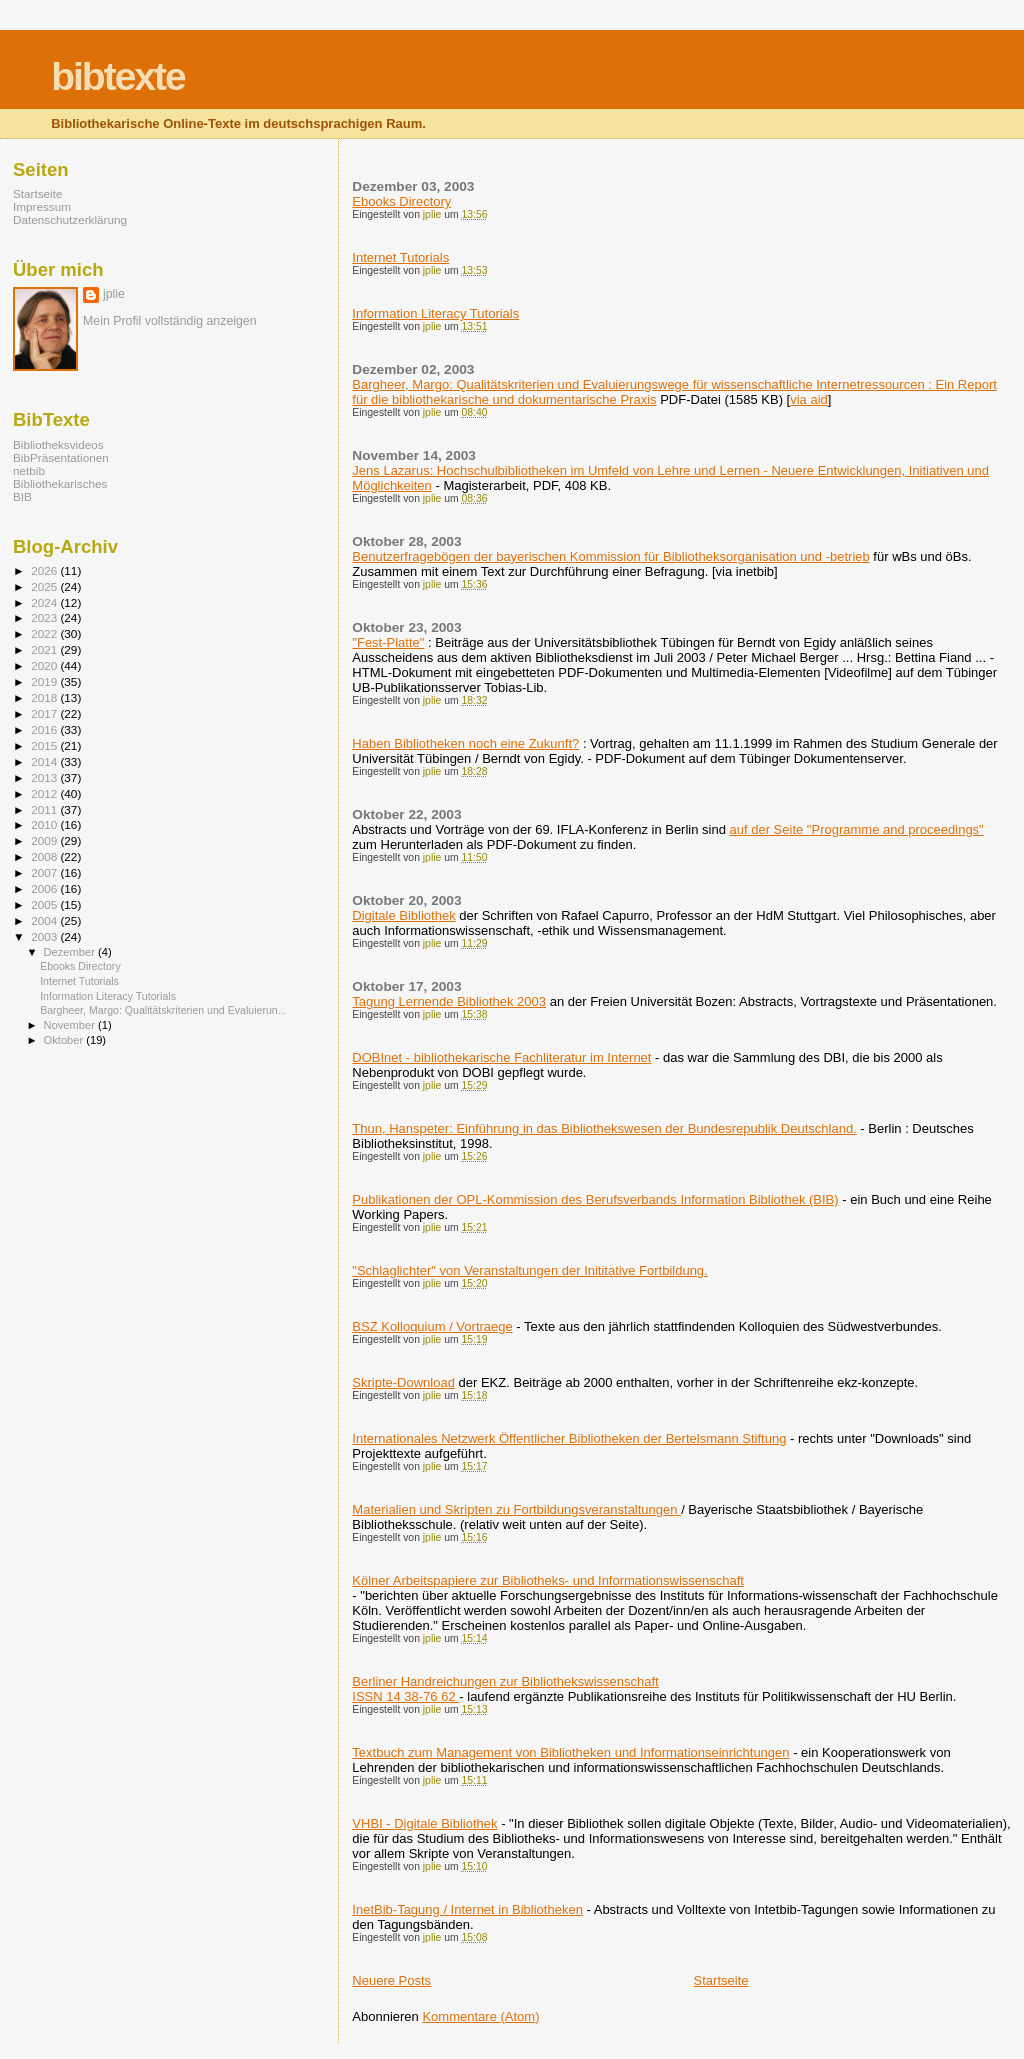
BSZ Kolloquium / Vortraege (432, 1326)
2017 (45, 713)
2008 (45, 856)
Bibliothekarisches (60, 483)
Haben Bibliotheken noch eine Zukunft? (465, 743)
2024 (45, 602)
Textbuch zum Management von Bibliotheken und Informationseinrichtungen (570, 1752)
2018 (45, 697)
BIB (22, 496)
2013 (45, 777)
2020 (45, 665)
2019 (45, 681)
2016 (45, 729)
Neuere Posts (391, 1980)
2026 (45, 570)
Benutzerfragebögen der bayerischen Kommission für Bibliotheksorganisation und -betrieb (610, 556)
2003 (45, 936)
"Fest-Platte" (388, 642)
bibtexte (118, 76)
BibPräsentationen (61, 457)
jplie (114, 294)
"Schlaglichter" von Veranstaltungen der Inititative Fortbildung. (529, 1270)
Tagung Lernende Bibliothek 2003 (449, 1001)
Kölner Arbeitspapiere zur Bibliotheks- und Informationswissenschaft (548, 1580)
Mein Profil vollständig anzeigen (170, 321)
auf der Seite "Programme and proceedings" (857, 829)
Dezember (71, 952)
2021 (45, 649)
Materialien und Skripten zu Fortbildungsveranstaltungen (516, 1509)
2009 (45, 840)
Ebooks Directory (401, 201)
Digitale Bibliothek (403, 915)
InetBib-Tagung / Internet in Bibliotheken (467, 1909)
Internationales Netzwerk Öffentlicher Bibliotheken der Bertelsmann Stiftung (569, 1438)
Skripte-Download (403, 1382)
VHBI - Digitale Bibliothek (424, 1823)
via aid (809, 399)
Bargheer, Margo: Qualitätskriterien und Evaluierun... (163, 1010)
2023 (45, 617)
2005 (45, 904)
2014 (45, 761)
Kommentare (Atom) (480, 2016)
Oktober (65, 1040)
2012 (45, 793)
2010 (45, 824)
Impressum (42, 206)
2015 (45, 745)
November (71, 1025)
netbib (29, 470)
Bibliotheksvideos (58, 444)
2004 (45, 920)
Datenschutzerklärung (70, 219)
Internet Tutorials (400, 257)
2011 (45, 809)
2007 (45, 872)
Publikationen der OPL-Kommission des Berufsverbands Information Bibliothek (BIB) (595, 1199)
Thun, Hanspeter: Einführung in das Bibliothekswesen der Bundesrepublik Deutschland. (604, 1128)
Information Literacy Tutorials (435, 313)
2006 (45, 888)
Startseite (721, 1980)
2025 (45, 586)
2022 (45, 633)
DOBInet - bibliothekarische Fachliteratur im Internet (501, 1057)
